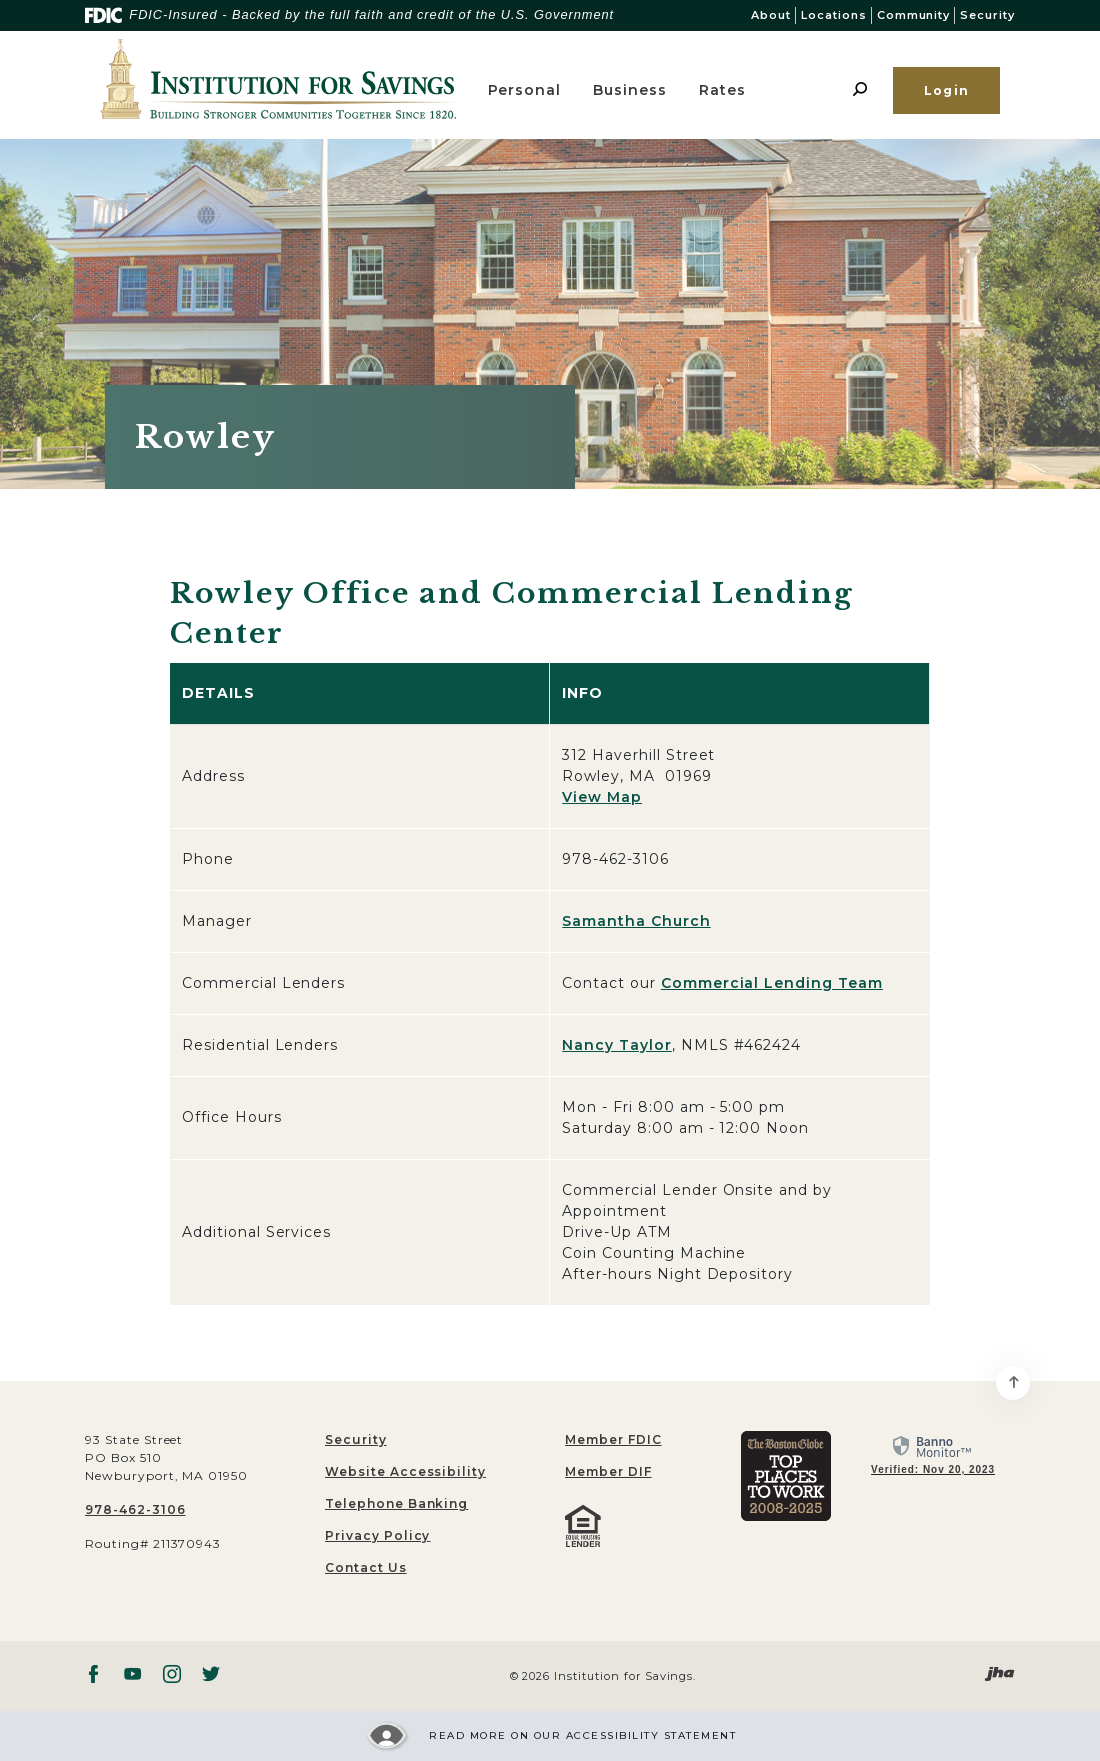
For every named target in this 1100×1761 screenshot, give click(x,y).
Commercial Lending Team (772, 983)
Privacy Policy (377, 1535)
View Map (602, 797)
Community (914, 15)
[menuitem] (670, 1440)
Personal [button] (525, 90)
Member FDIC (613, 1439)
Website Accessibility (405, 1471)
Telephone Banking (396, 1503)
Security (987, 15)
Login (946, 90)
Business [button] (630, 90)
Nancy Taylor (617, 1045)
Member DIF (608, 1471)
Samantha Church (636, 921)
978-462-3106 (135, 1509)
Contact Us (366, 1567)
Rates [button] (722, 90)
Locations (834, 15)
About (771, 15)
